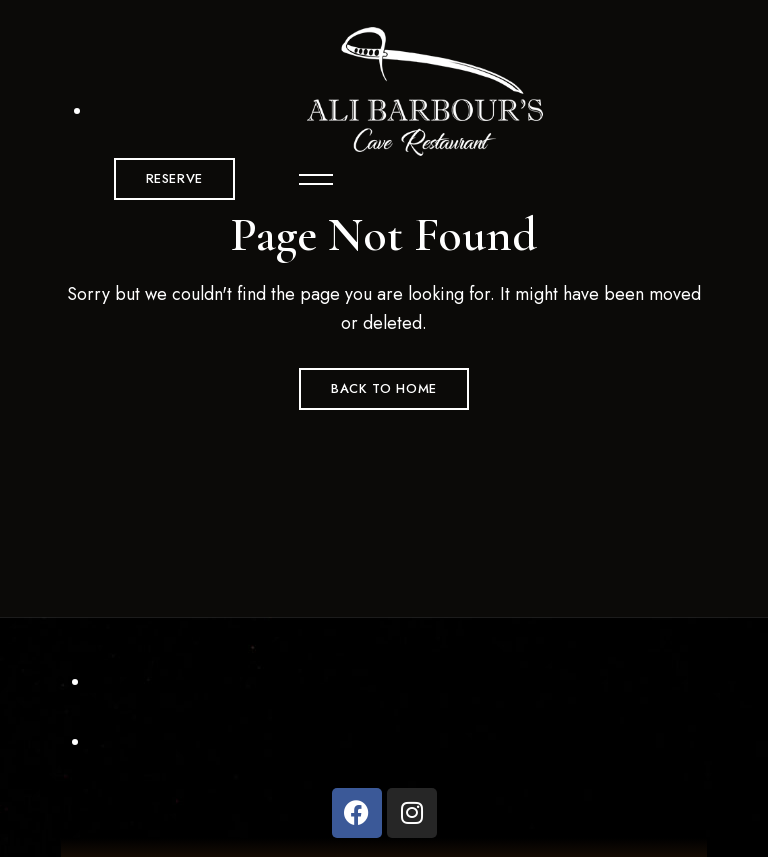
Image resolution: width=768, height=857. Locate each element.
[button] (175, 179)
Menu (307, 179)
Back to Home (384, 388)
